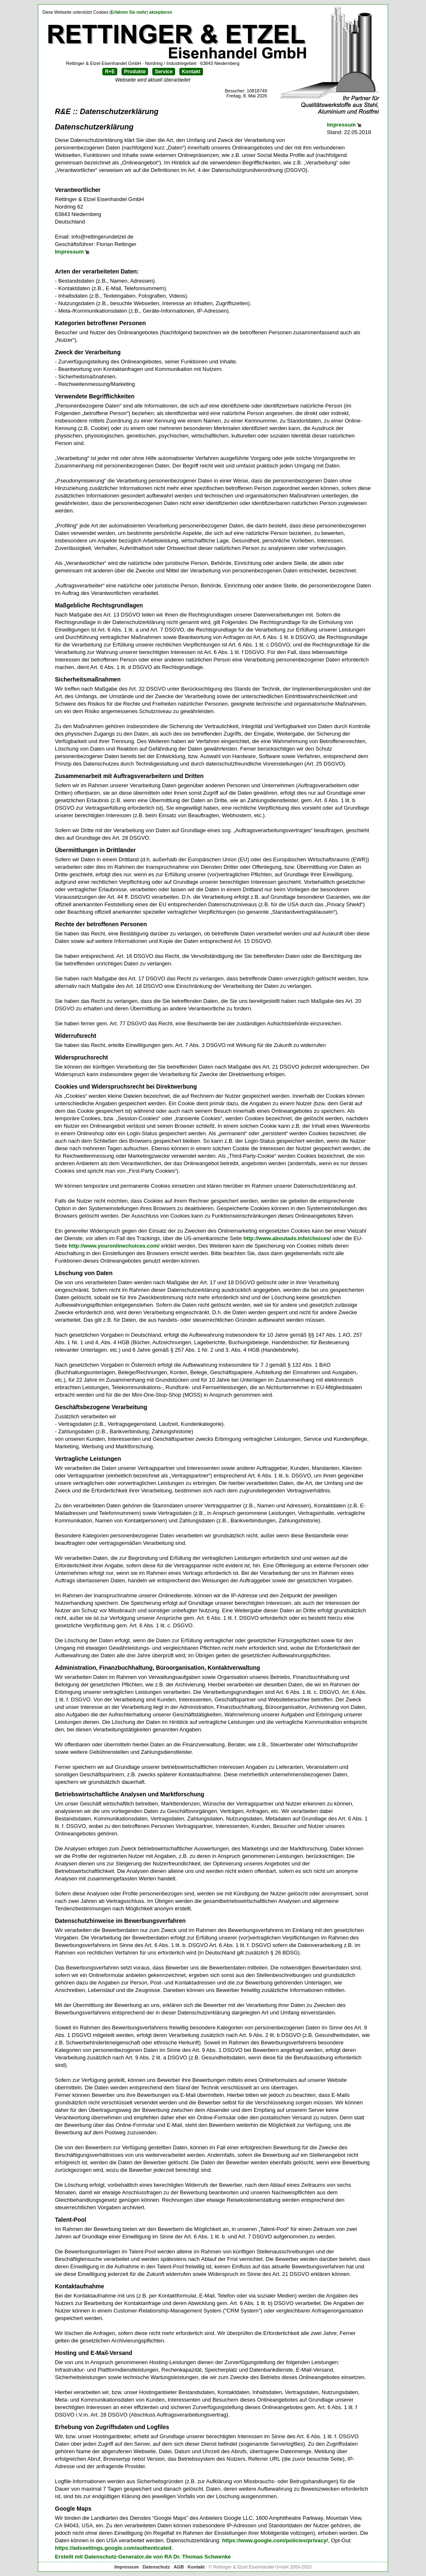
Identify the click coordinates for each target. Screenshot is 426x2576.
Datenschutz (156, 2566)
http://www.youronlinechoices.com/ (114, 1246)
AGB (178, 2566)
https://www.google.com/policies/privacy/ (275, 2540)
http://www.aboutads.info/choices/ (287, 1238)
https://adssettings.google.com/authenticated (113, 2548)
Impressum (341, 125)
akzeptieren (160, 12)
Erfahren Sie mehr (128, 12)
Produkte (135, 72)
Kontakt (191, 72)
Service (164, 72)
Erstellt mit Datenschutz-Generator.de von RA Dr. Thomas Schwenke (143, 2557)
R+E (110, 72)
